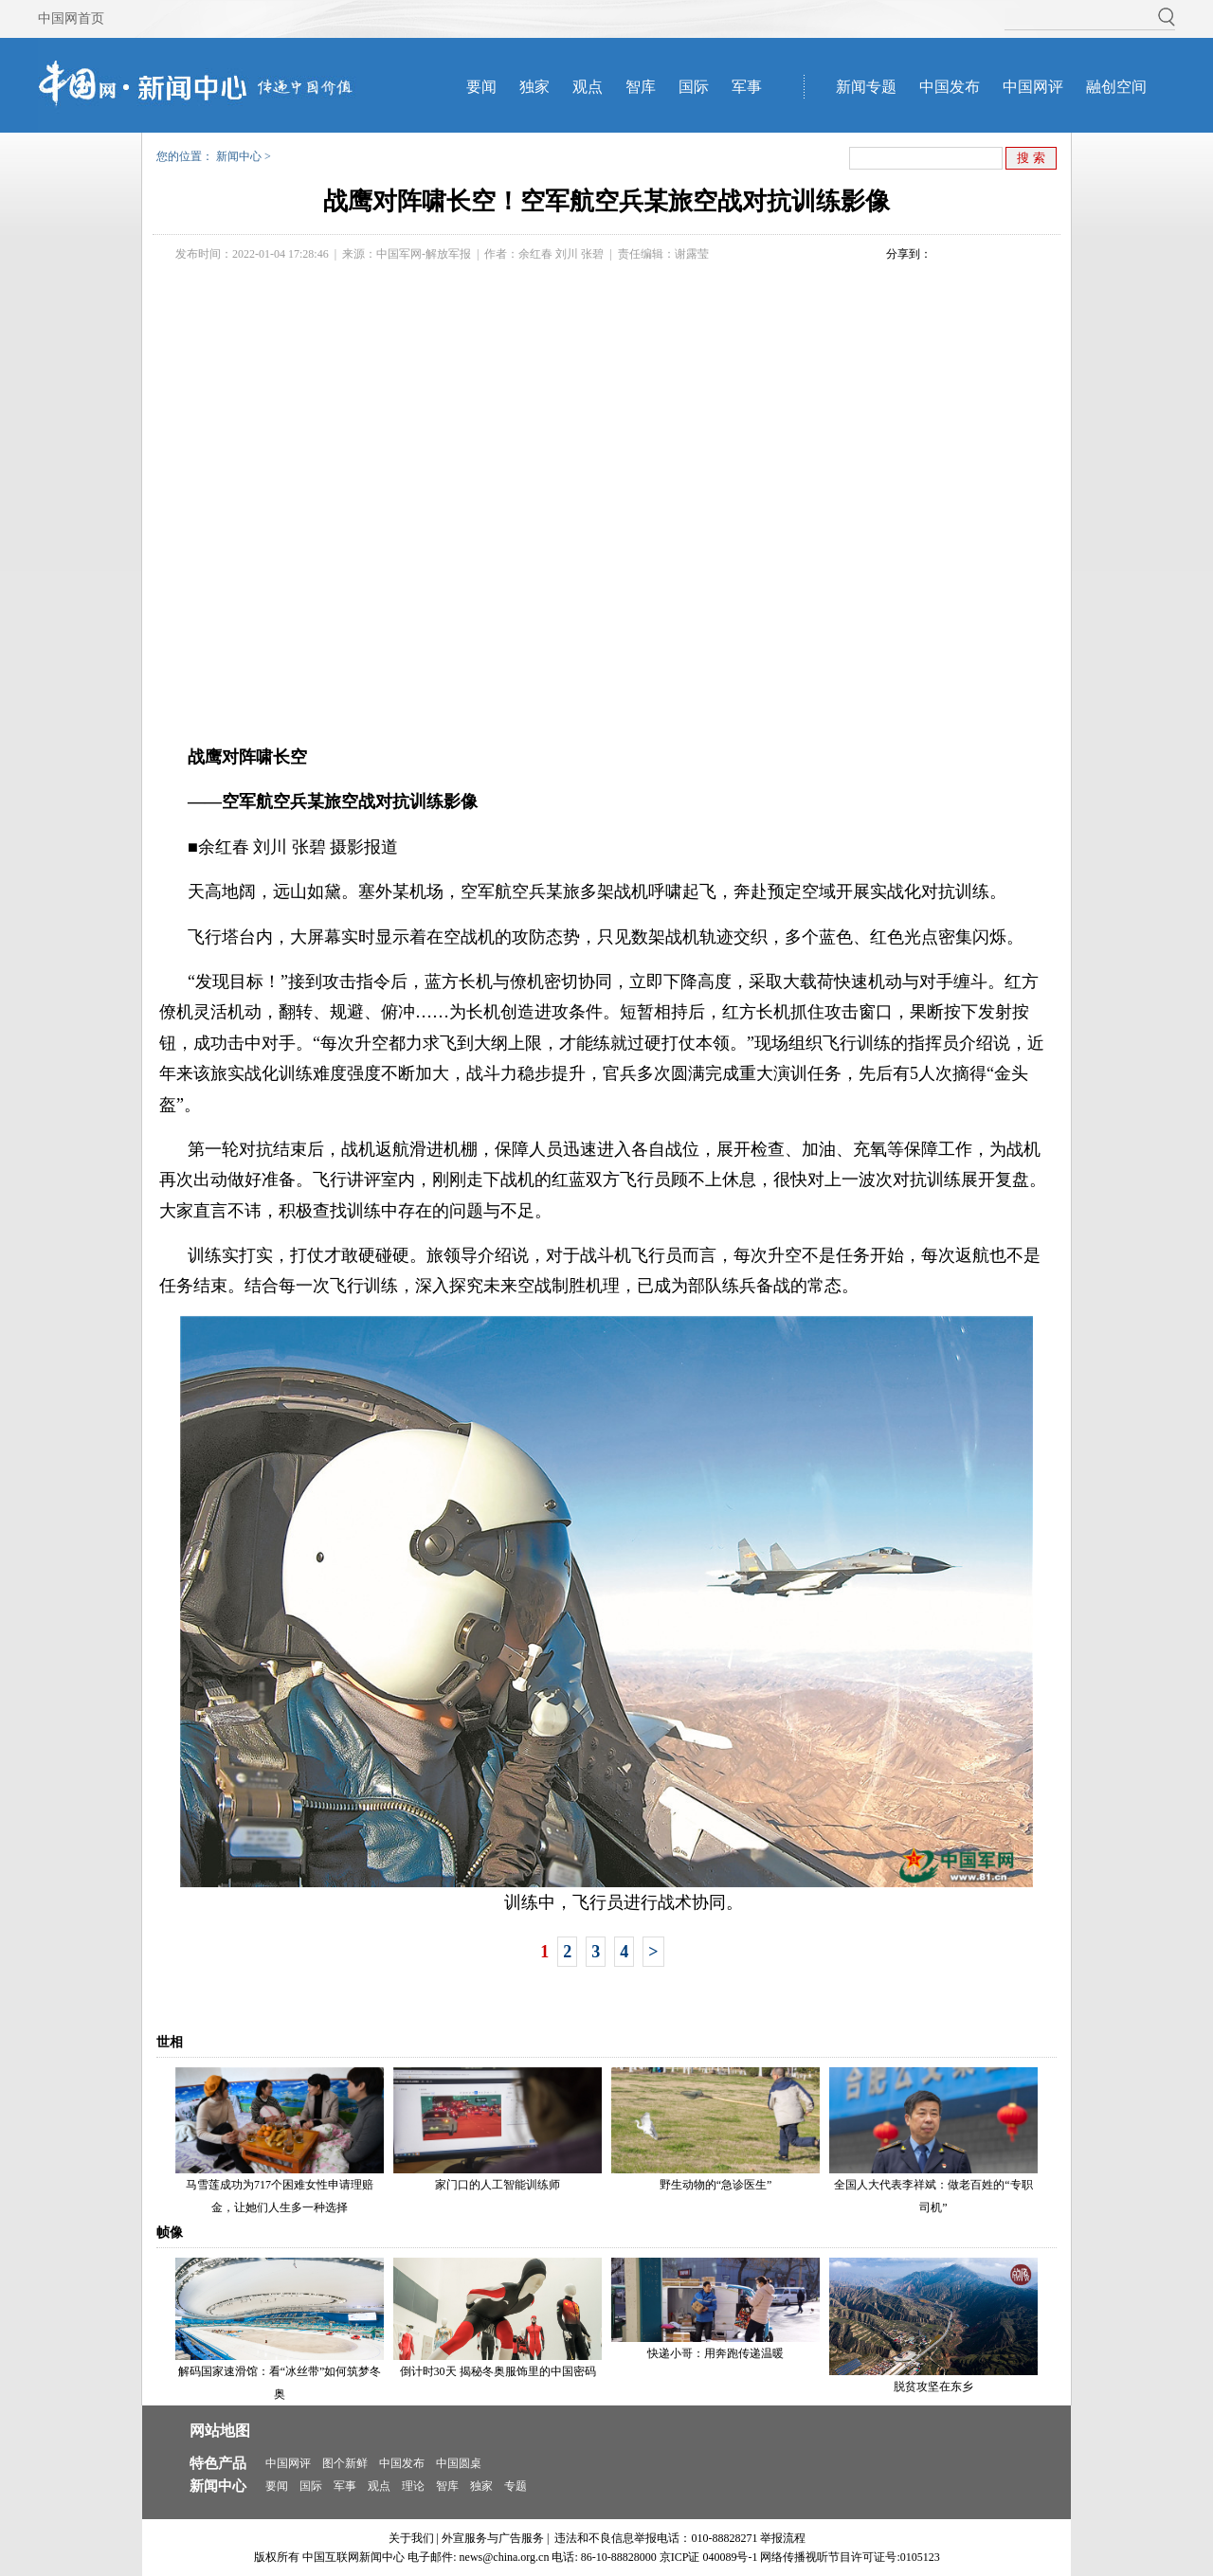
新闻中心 (239, 156)
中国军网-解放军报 (423, 254)
